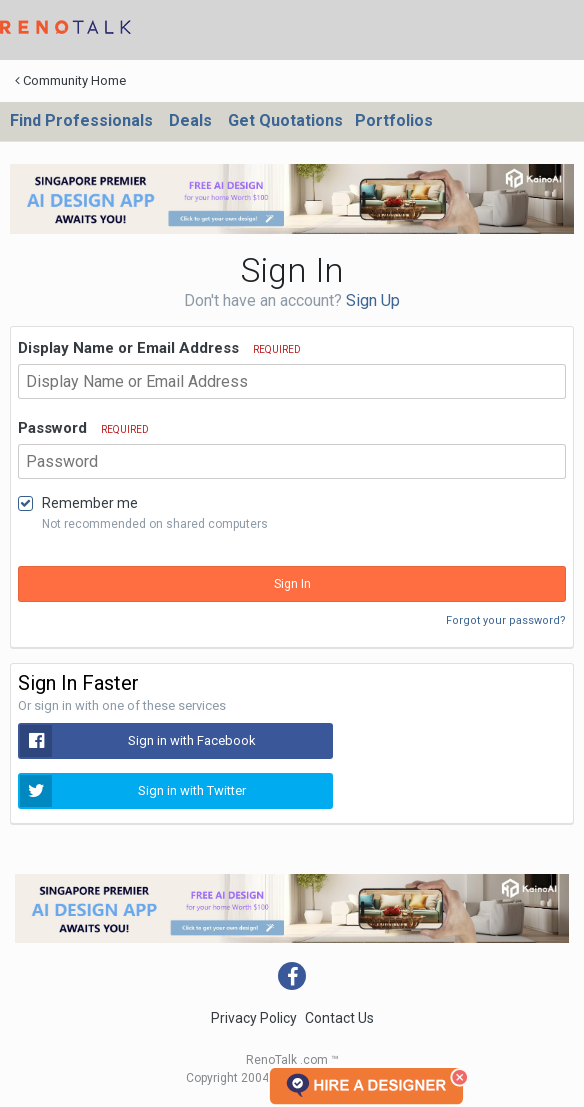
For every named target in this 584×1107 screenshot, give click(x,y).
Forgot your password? (506, 620)
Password (83, 428)
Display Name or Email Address (159, 348)
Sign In (292, 584)
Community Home (70, 80)
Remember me (90, 503)
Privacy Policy (254, 1018)
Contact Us (339, 1018)
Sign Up (373, 300)
